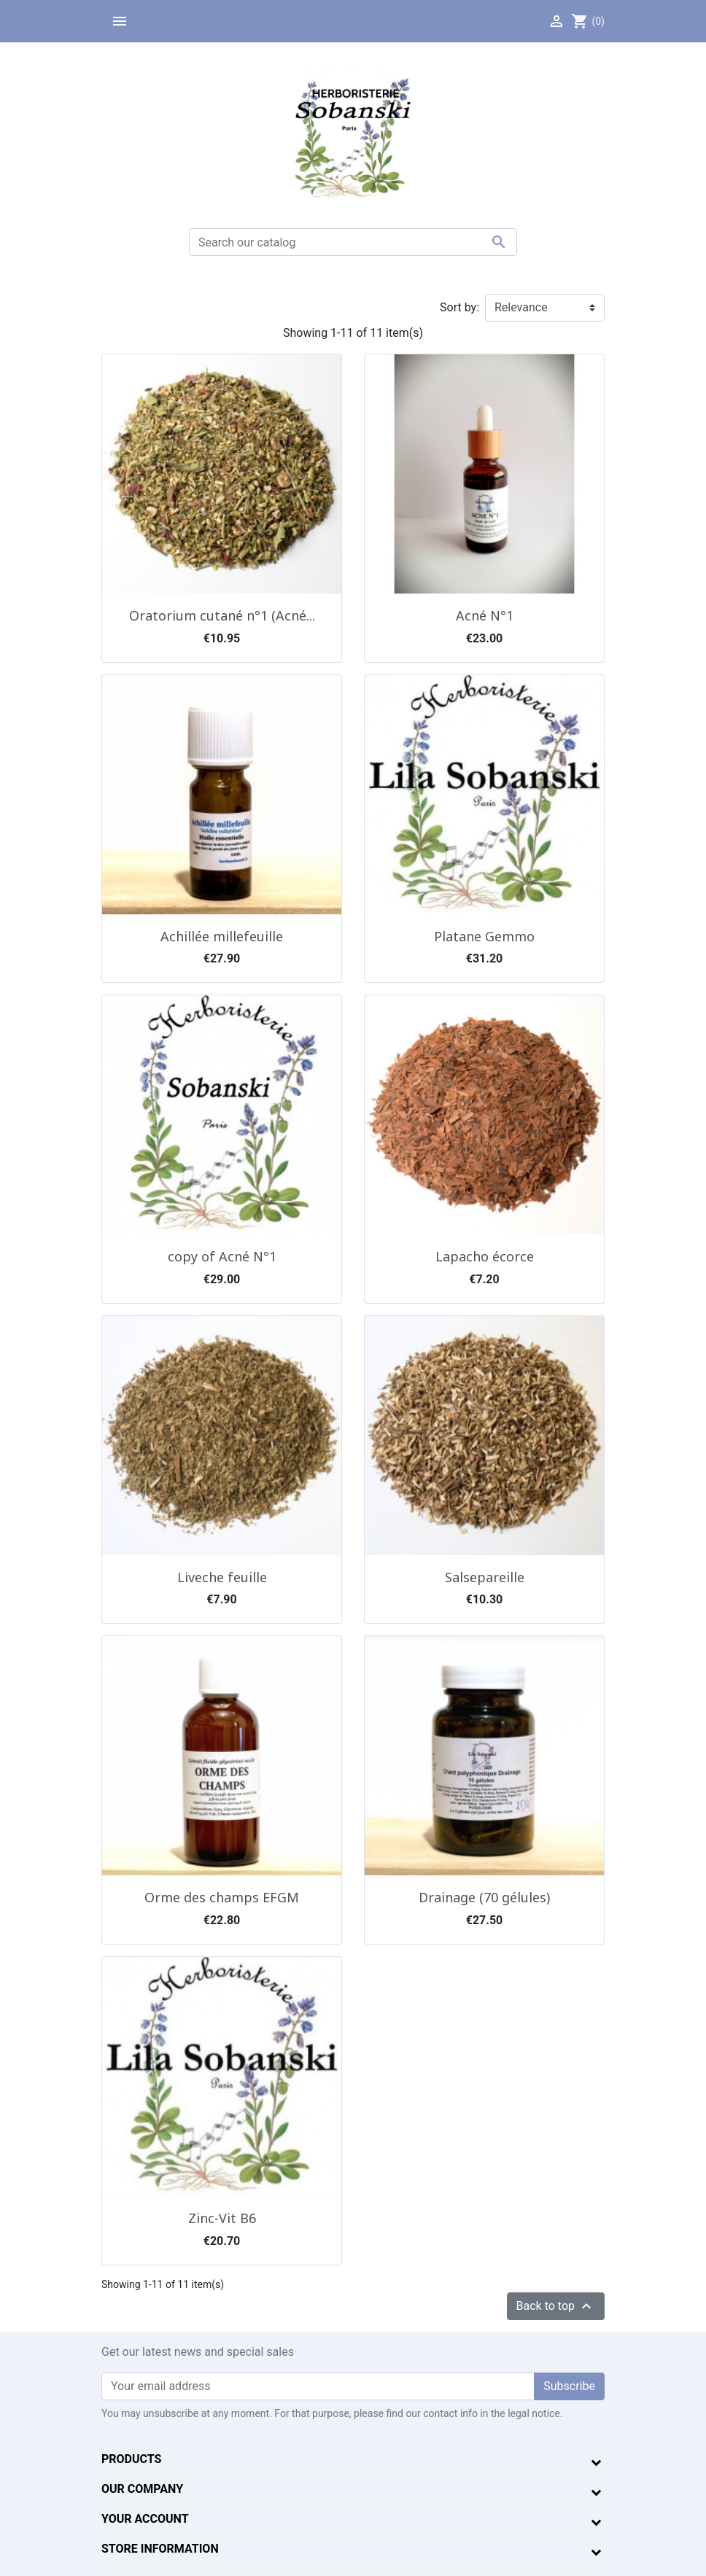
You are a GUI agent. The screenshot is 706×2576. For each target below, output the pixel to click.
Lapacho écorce (484, 1256)
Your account (145, 2519)
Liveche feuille (222, 1577)
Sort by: (459, 307)
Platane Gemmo (484, 936)
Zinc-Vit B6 (222, 2218)
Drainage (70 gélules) (484, 1897)
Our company (142, 2489)
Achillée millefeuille (221, 936)
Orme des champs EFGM (221, 1897)
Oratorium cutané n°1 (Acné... (222, 615)
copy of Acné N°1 (222, 1256)
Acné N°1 (484, 615)
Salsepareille (484, 1577)
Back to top (555, 2306)
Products (131, 2459)
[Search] (353, 242)
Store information (160, 2549)
